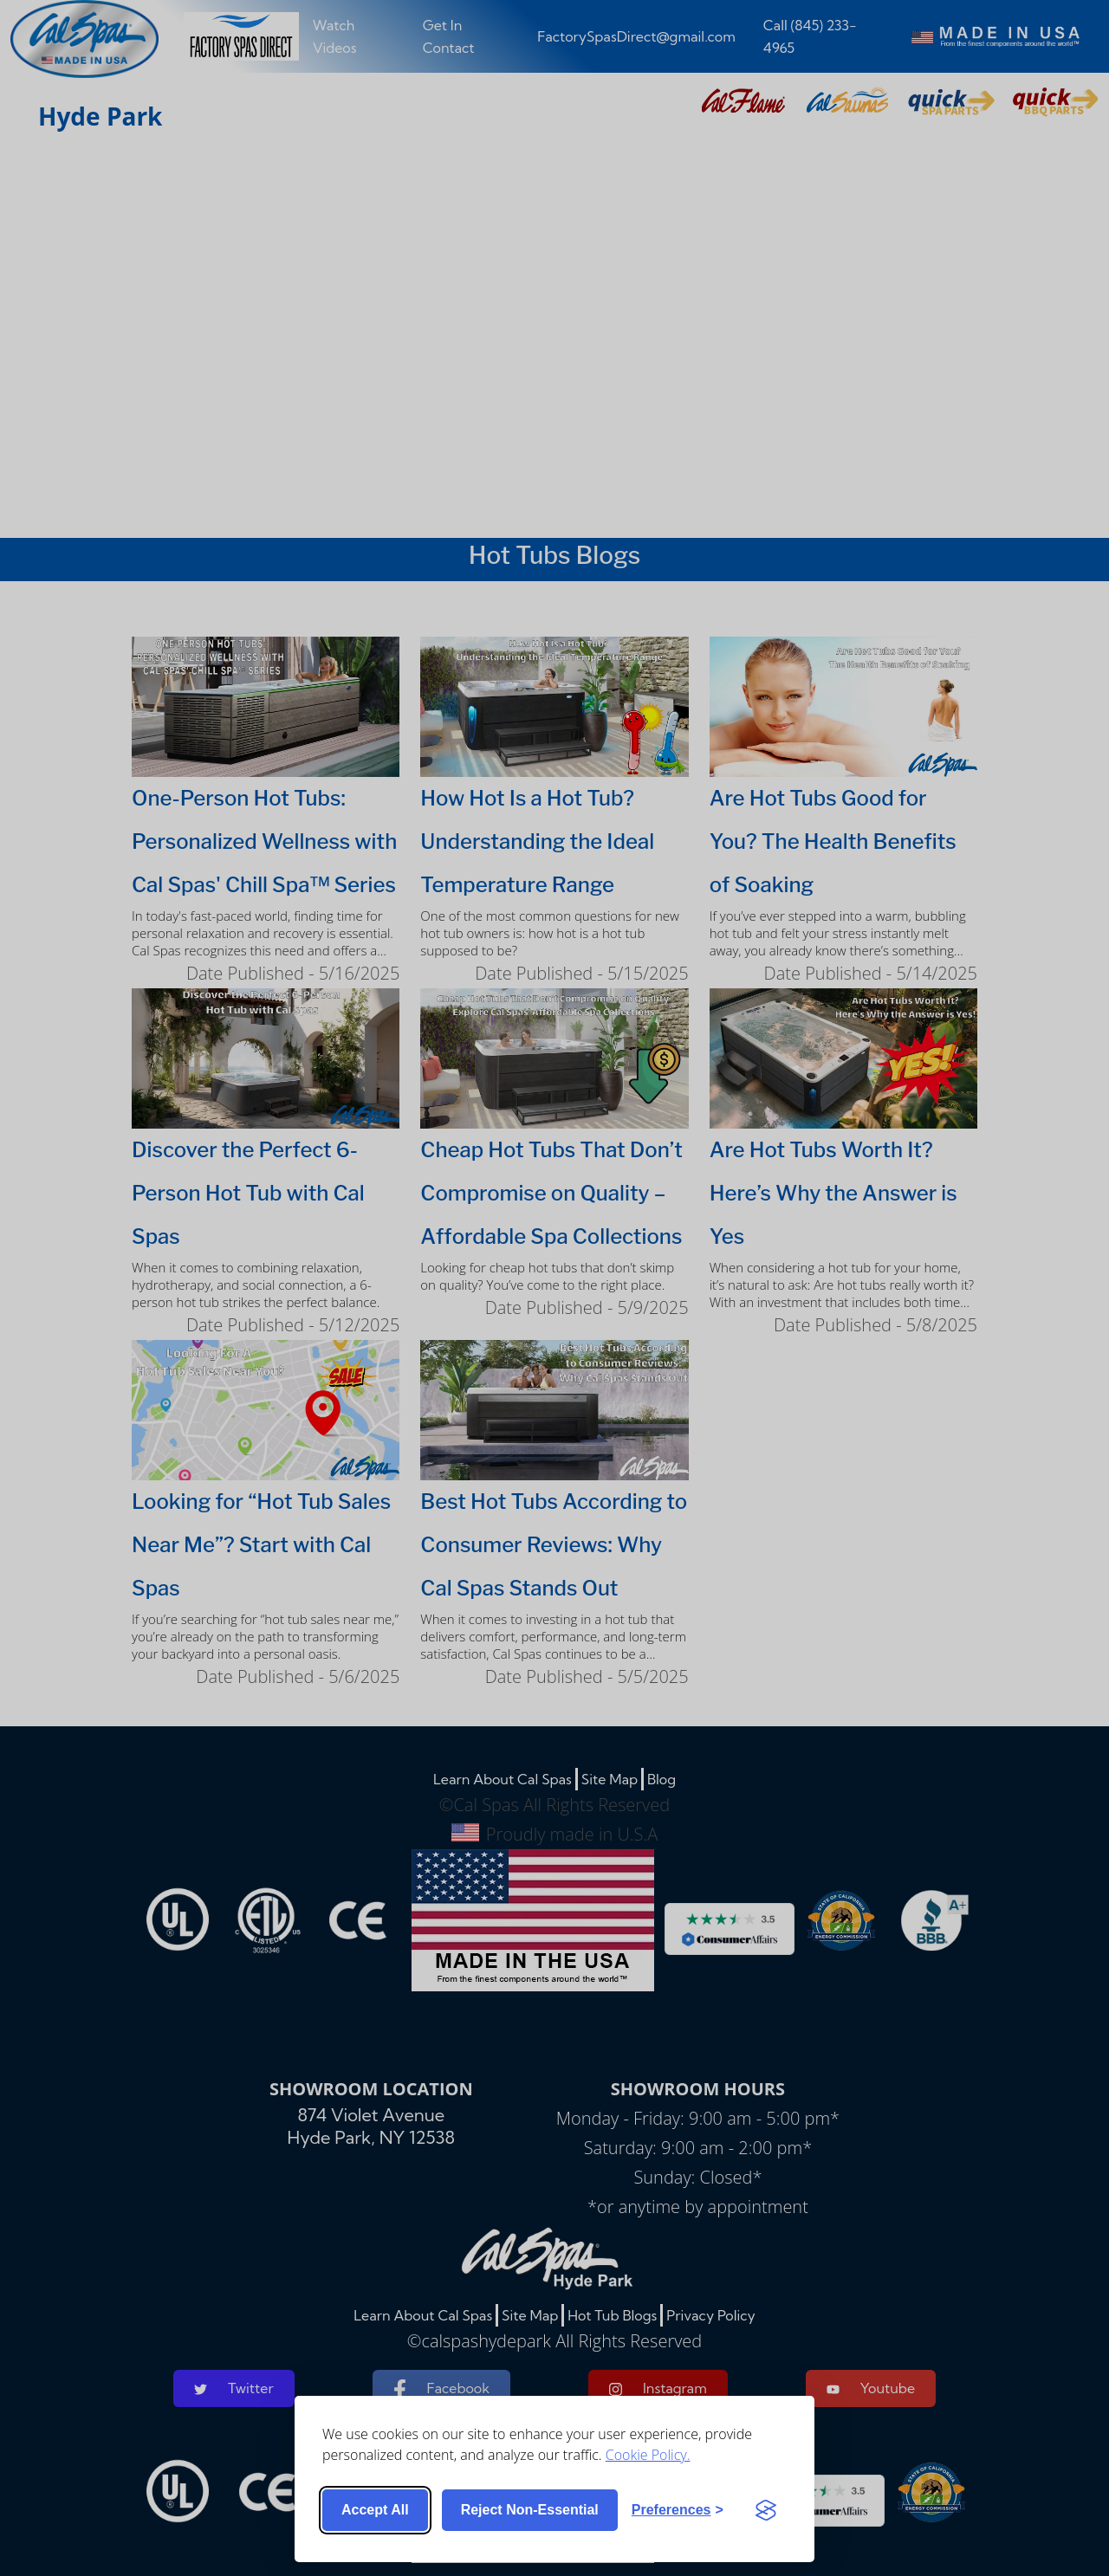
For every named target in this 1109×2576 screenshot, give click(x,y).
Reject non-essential (530, 2509)
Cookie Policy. (648, 2454)
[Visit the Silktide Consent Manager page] (766, 2510)
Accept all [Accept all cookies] (375, 2509)
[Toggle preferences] (677, 2510)
